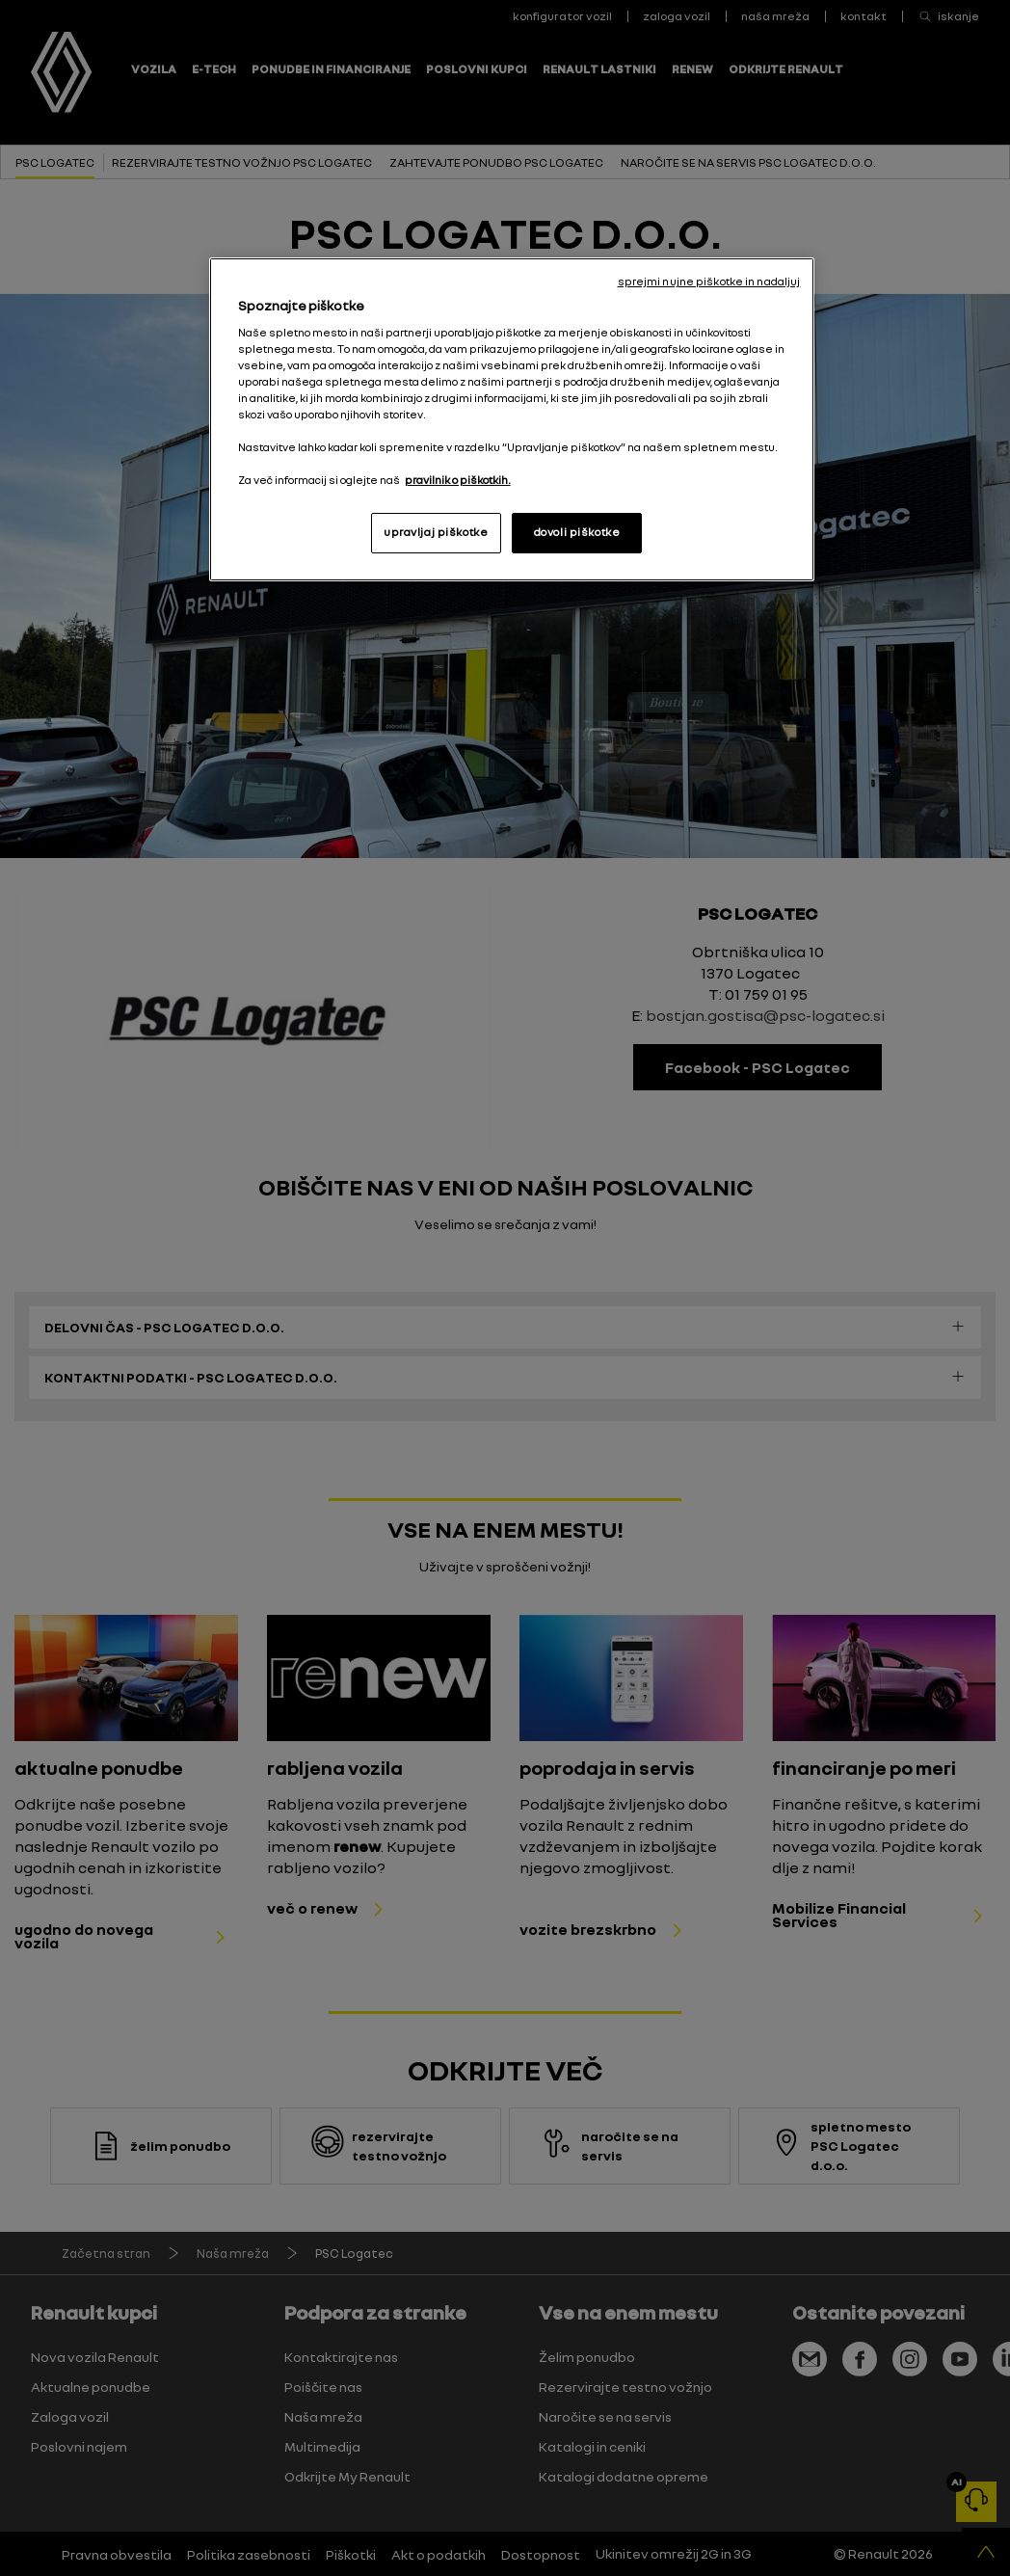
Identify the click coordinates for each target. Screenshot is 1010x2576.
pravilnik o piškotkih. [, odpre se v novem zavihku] (458, 480)
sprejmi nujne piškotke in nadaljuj (709, 281)
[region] (512, 419)
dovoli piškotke (577, 532)
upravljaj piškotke (436, 532)
